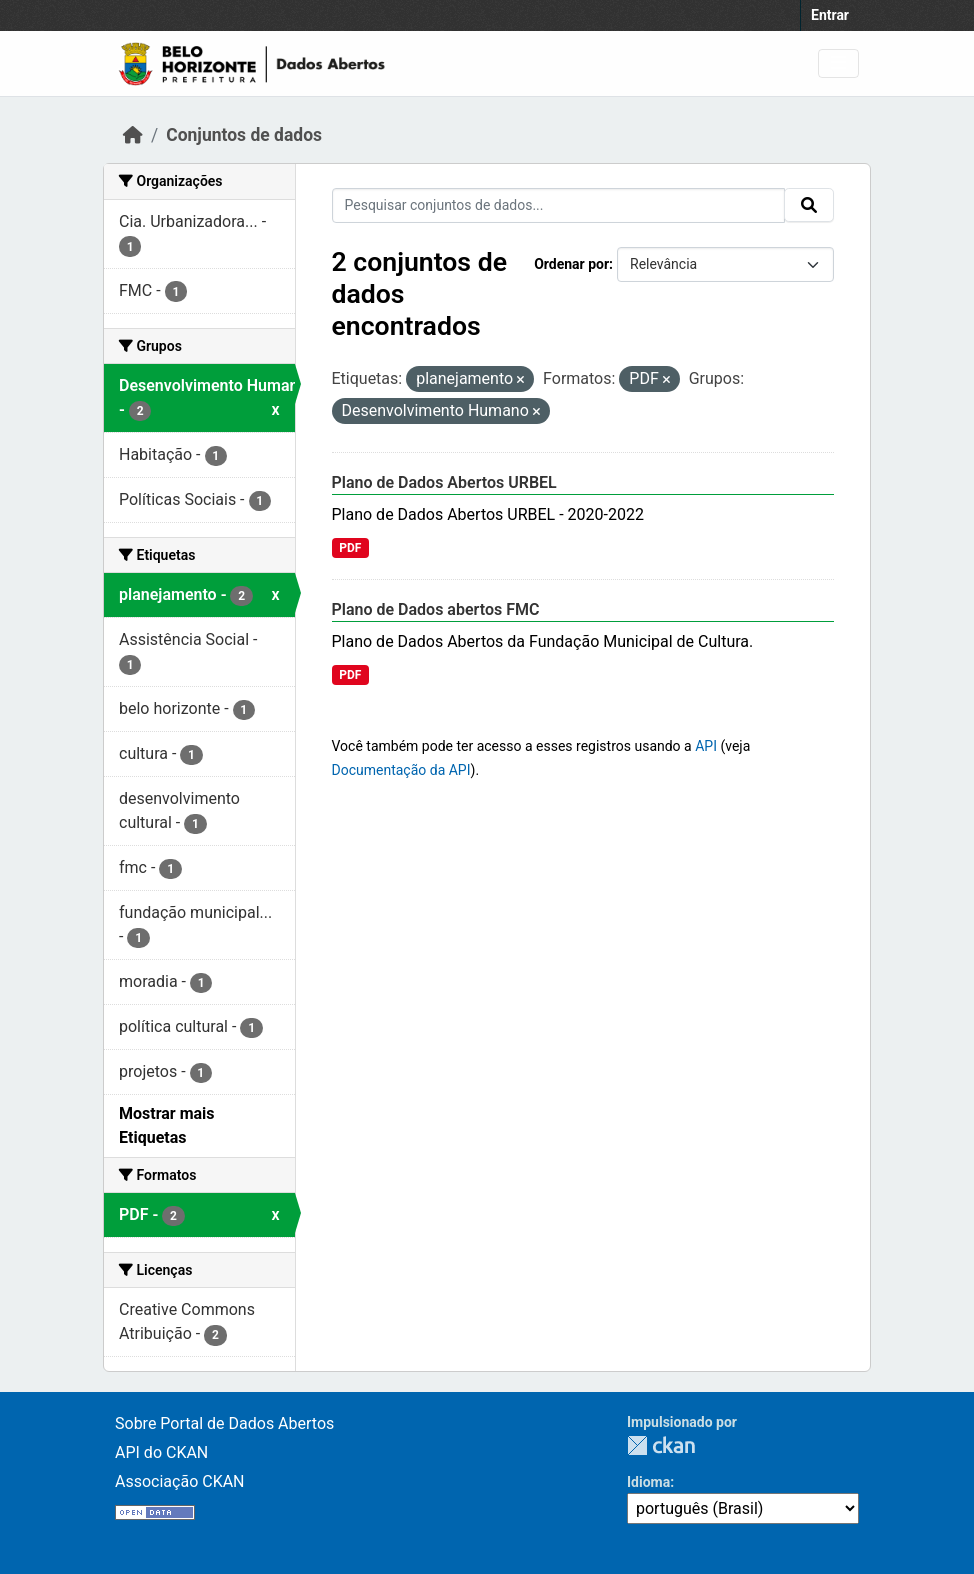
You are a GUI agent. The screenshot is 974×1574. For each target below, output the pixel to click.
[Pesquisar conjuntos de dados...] (559, 205)
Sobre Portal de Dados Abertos (224, 1423)
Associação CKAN (180, 1481)
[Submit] (809, 205)
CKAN (661, 1445)
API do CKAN (161, 1452)
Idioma (648, 1482)
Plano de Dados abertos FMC (436, 609)
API (706, 746)
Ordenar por (571, 264)
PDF (350, 548)
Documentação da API (401, 770)
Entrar (830, 15)
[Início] (133, 135)
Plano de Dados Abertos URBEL (444, 482)
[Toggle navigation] (838, 63)
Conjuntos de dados (244, 135)
